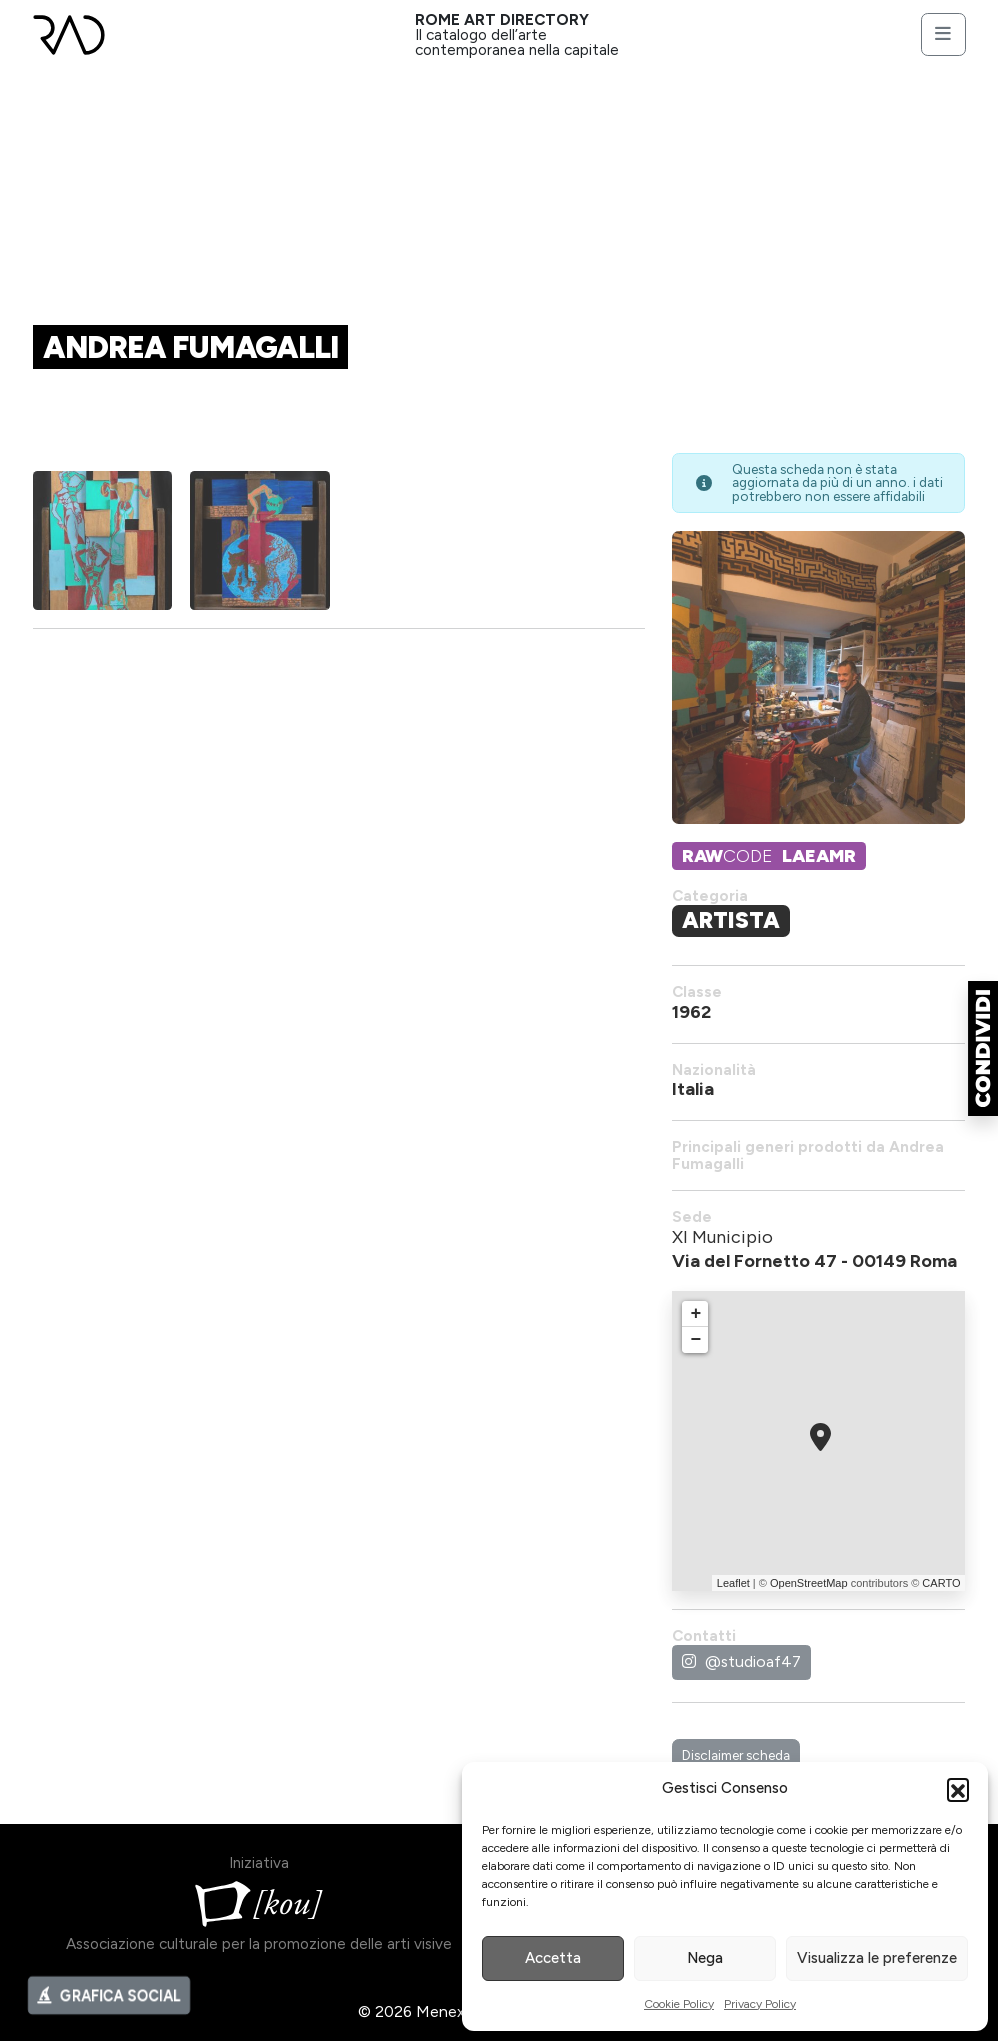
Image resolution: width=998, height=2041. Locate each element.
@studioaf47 (741, 1661)
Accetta (553, 1958)
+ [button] (696, 1314)
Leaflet (733, 1583)
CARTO (941, 1583)
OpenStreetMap (809, 1583)
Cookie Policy (679, 2004)
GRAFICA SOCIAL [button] (109, 2003)
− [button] (696, 1340)
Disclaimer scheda (736, 1755)
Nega (705, 1958)
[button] (958, 1789)
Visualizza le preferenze (877, 1958)
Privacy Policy (760, 2004)
